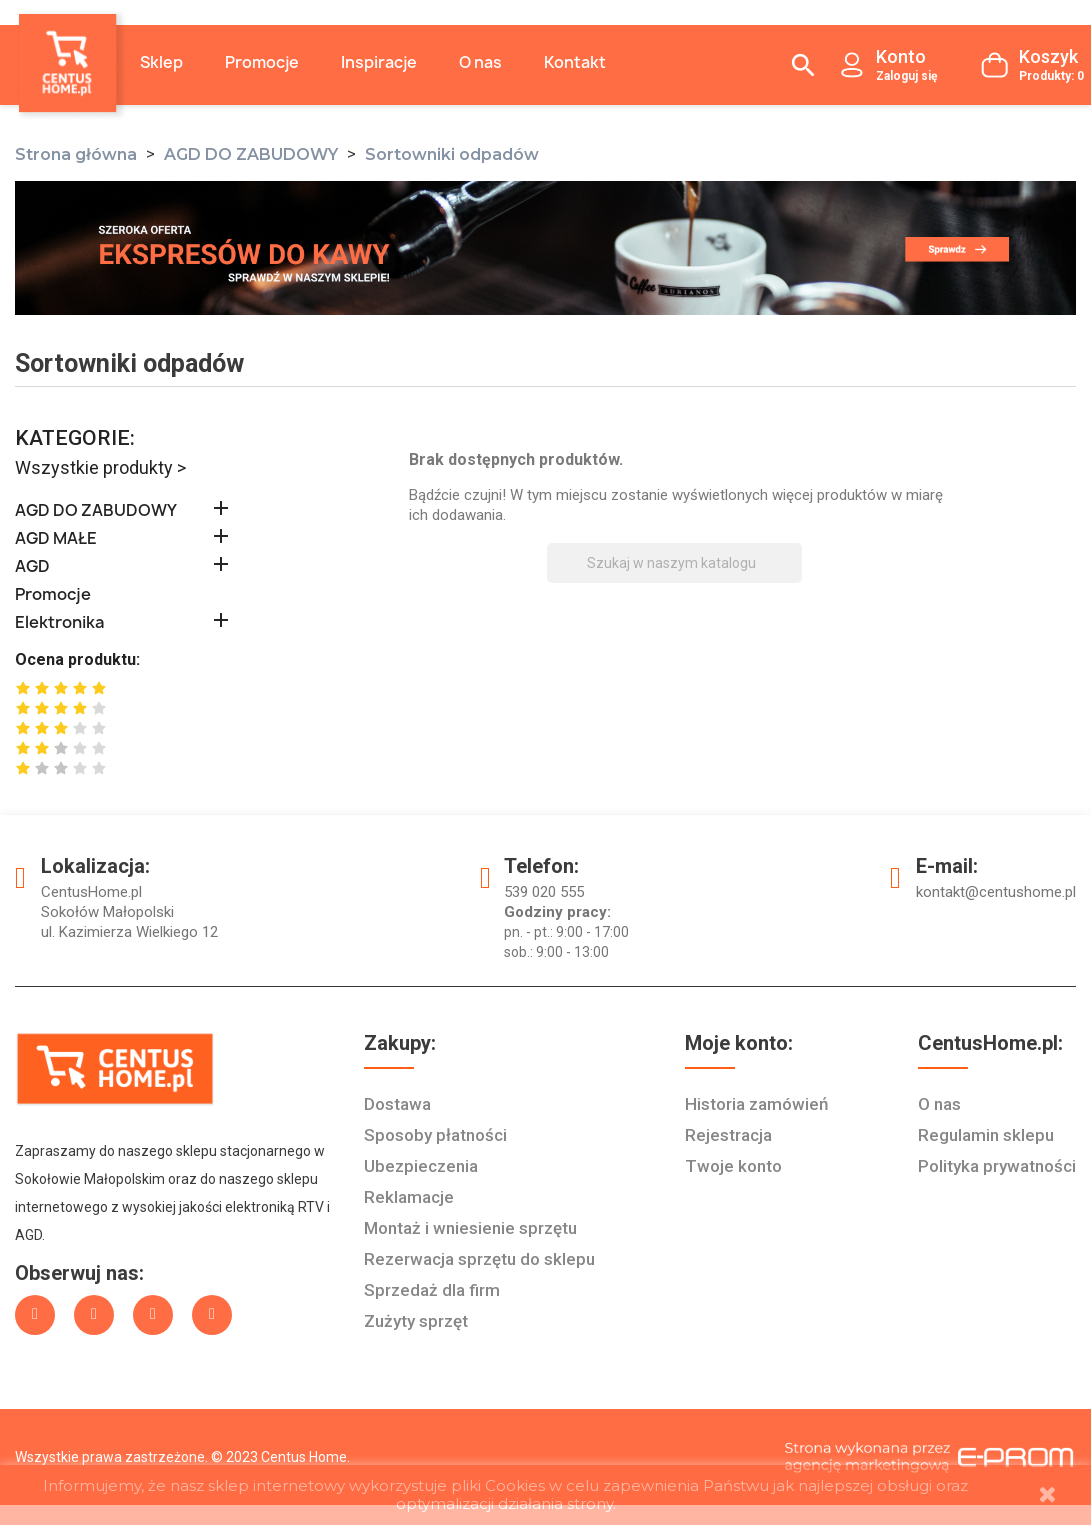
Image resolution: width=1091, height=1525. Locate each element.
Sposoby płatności (433, 887)
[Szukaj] (762, 65)
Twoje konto (732, 917)
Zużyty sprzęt (414, 1067)
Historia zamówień (756, 857)
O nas (454, 62)
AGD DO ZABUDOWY (96, 263)
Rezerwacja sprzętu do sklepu (477, 1007)
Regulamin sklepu (989, 857)
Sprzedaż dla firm (430, 1037)
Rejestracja (729, 887)
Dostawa (397, 857)
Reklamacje (408, 947)
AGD (33, 319)
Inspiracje (359, 62)
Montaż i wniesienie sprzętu (468, 977)
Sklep (158, 62)
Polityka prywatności (999, 917)
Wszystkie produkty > (94, 222)
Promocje (251, 62)
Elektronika (58, 375)
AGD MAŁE (57, 291)
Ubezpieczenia (420, 917)
